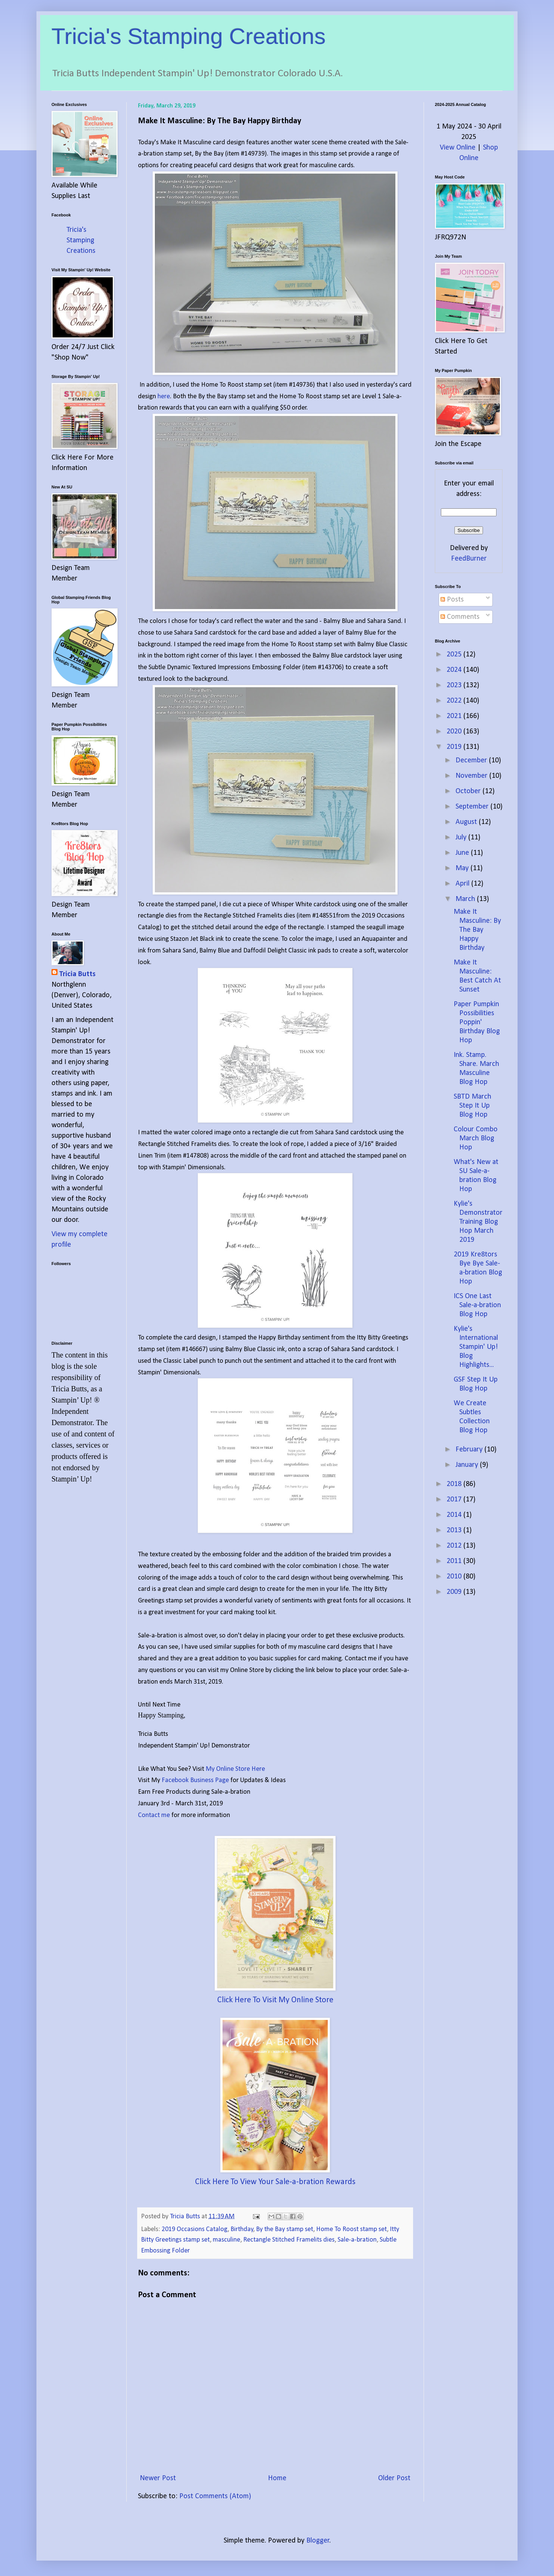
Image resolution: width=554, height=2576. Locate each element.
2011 (455, 1561)
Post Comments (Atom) (215, 2496)
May (463, 868)
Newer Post (158, 2478)
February (470, 1449)
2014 (455, 1515)
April (463, 883)
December (472, 760)
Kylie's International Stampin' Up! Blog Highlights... (476, 1347)
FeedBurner (469, 558)
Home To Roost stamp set (351, 2229)
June (463, 853)
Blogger (318, 2540)
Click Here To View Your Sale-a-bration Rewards (275, 2182)
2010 (455, 1576)
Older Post (394, 2478)
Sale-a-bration (357, 2239)
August (467, 822)
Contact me (154, 1815)
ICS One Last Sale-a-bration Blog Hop (477, 1305)
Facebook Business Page (195, 1780)
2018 (455, 1484)
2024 (455, 670)
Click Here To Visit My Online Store (275, 2000)
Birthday (241, 2229)
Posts (452, 599)
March (466, 899)
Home (277, 2478)
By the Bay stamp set (284, 2229)
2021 (455, 716)
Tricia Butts (77, 974)
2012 (455, 1546)
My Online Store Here (235, 1769)
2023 (455, 685)
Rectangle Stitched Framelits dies (289, 2239)
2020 (455, 731)
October (469, 791)
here (163, 396)
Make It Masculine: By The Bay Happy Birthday (477, 930)
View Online (457, 147)
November (472, 776)
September (473, 806)
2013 (455, 1530)
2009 (455, 1592)
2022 (455, 700)
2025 (455, 654)
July (462, 837)
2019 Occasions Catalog (194, 2229)
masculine (226, 2239)
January (468, 1465)
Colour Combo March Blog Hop (476, 1138)
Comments (460, 617)
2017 (455, 1499)
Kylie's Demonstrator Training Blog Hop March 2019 (478, 1222)
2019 (455, 747)
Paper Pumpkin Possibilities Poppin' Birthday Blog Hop (477, 1022)
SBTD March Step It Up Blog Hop (472, 1106)
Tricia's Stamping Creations (188, 36)
